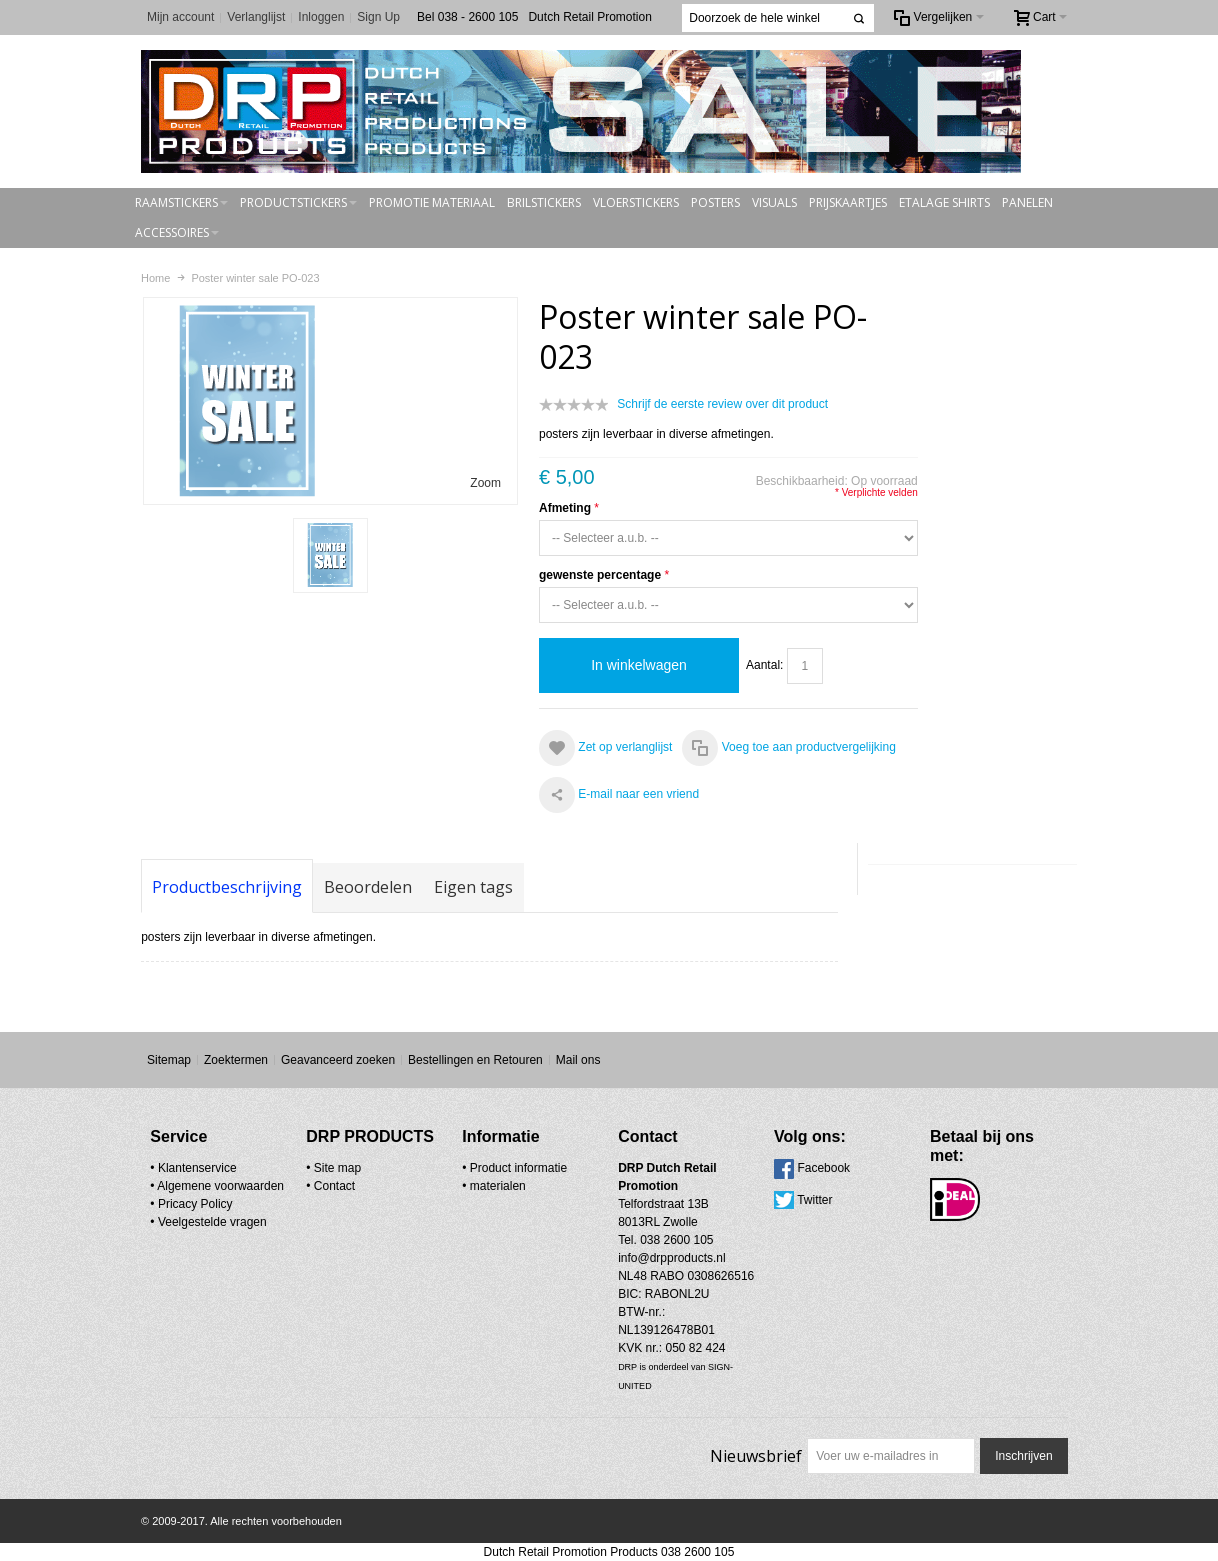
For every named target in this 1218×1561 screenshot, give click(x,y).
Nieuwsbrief (756, 1456)
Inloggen (321, 17)
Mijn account (180, 17)
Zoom (485, 483)
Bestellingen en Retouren (475, 1060)
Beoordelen (368, 887)
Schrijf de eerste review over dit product (722, 404)
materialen (498, 1186)
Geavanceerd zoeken (338, 1060)
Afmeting (565, 508)
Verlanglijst (256, 17)
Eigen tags (473, 887)
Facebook (823, 1168)
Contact (334, 1186)
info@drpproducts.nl (672, 1258)
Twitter (814, 1200)
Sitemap (169, 1060)
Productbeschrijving (227, 887)
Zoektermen (236, 1060)
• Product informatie (514, 1168)
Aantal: (764, 665)
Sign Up (378, 17)
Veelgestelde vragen (212, 1222)
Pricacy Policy (195, 1204)
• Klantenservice (193, 1168)
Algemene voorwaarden (220, 1186)
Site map (337, 1168)
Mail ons (578, 1060)
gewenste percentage (600, 575)
